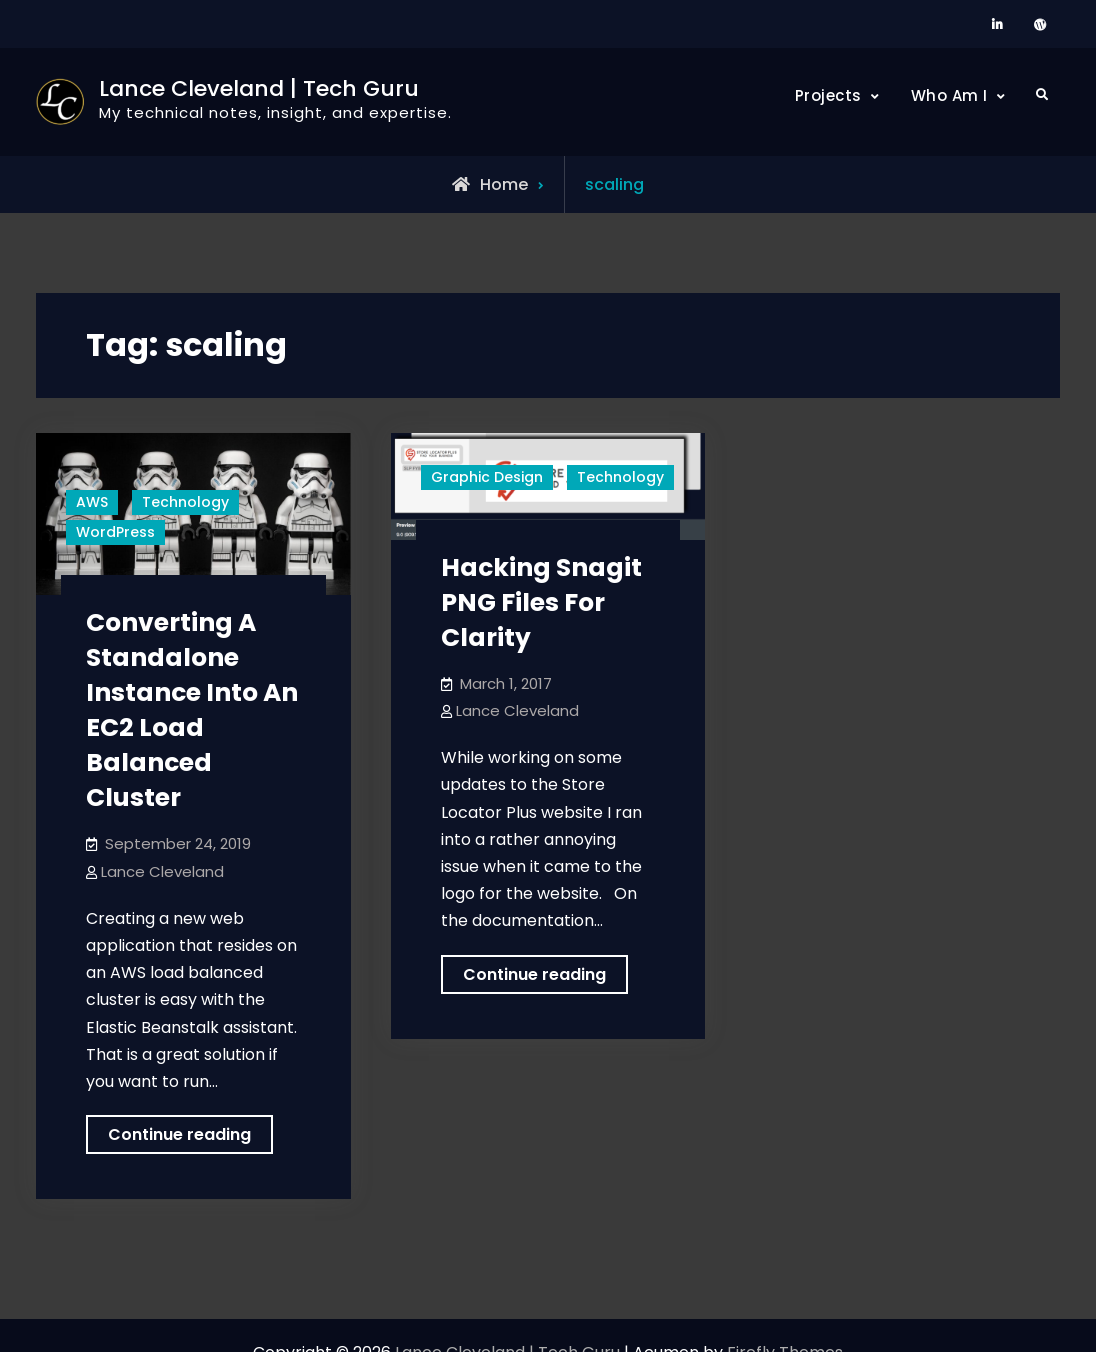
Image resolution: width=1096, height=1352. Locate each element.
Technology (185, 502)
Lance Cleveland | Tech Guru (259, 88)
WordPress (115, 532)
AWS (92, 502)
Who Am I (949, 95)
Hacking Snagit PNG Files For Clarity (541, 602)
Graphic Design (487, 477)
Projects (828, 95)
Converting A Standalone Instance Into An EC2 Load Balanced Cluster (192, 710)
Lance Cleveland (162, 871)
